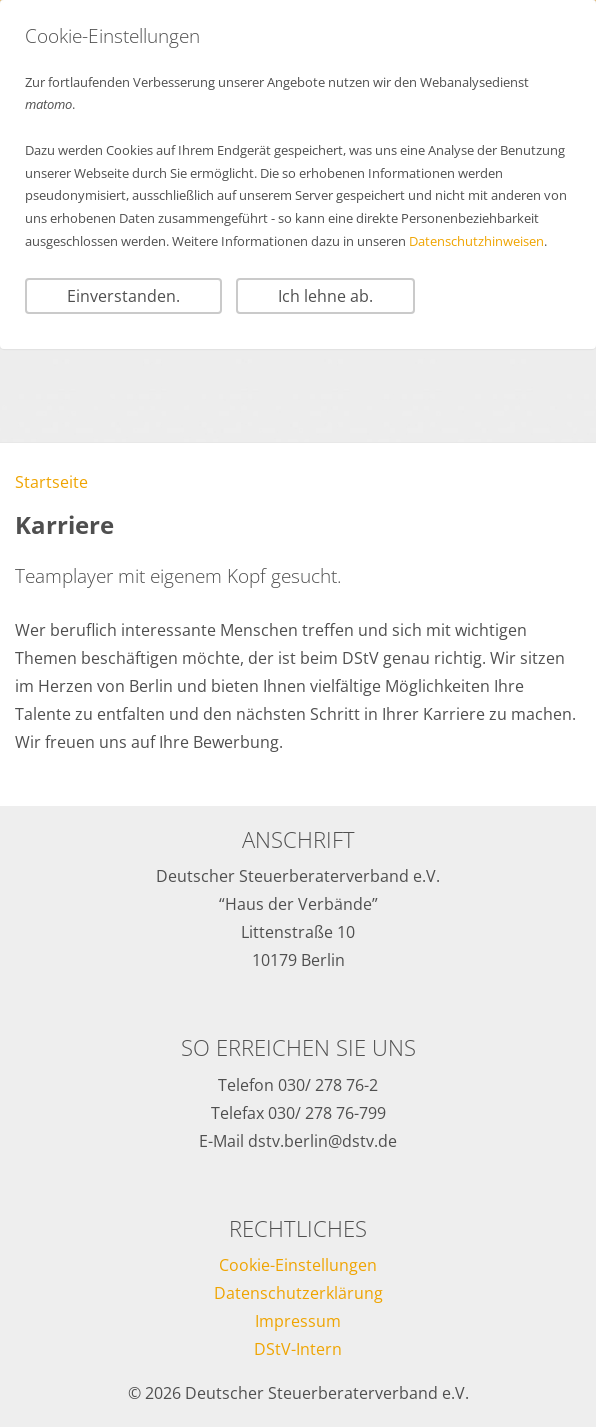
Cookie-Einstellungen (298, 1265)
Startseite (51, 482)
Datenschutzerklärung (298, 1293)
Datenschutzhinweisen (476, 241)
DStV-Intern (298, 1349)
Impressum (298, 1321)
